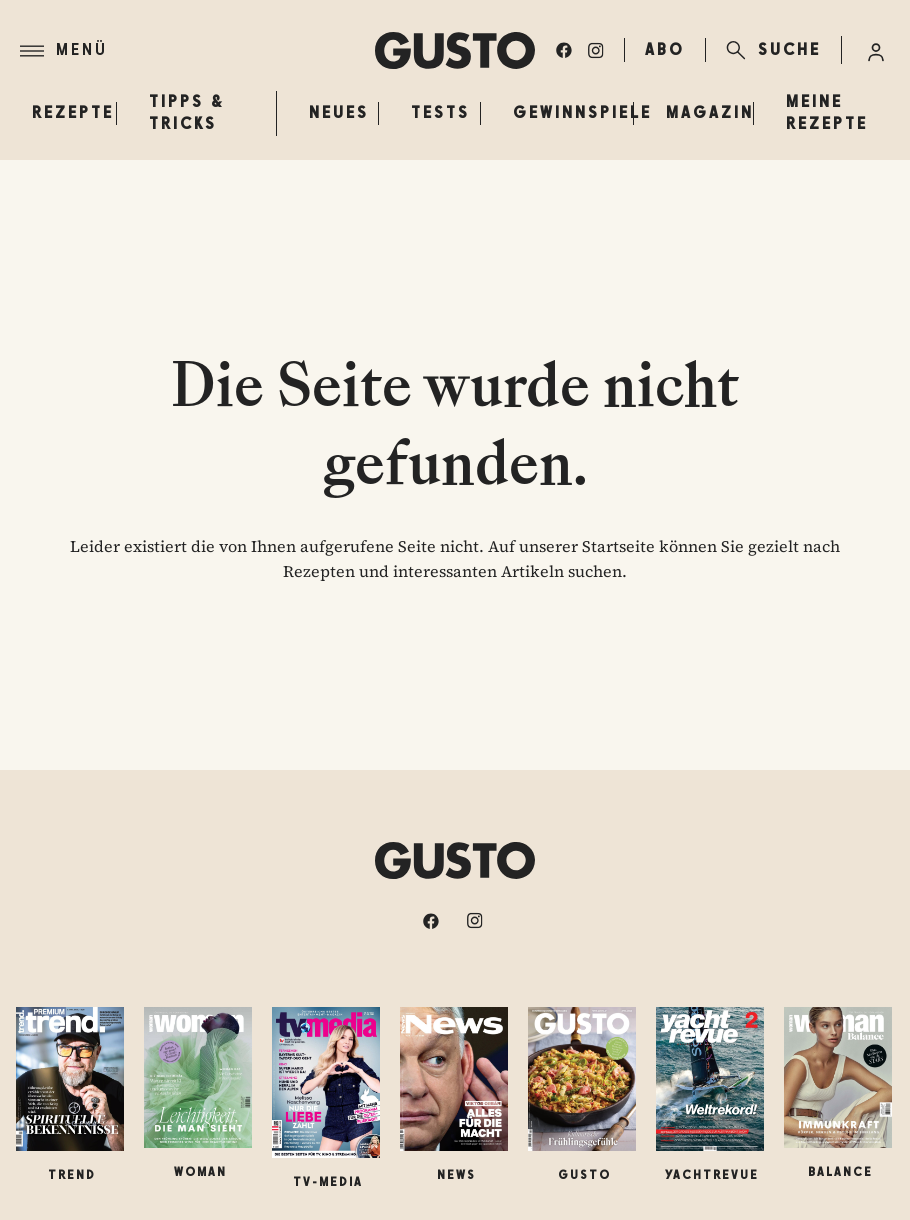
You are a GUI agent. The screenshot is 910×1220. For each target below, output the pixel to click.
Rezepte (73, 112)
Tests (440, 112)
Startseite (618, 546)
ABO (665, 49)
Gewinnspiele (582, 112)
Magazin (710, 112)
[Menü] (197, 51)
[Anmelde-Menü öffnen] (876, 50)
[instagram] (596, 50)
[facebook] (564, 50)
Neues (339, 112)
